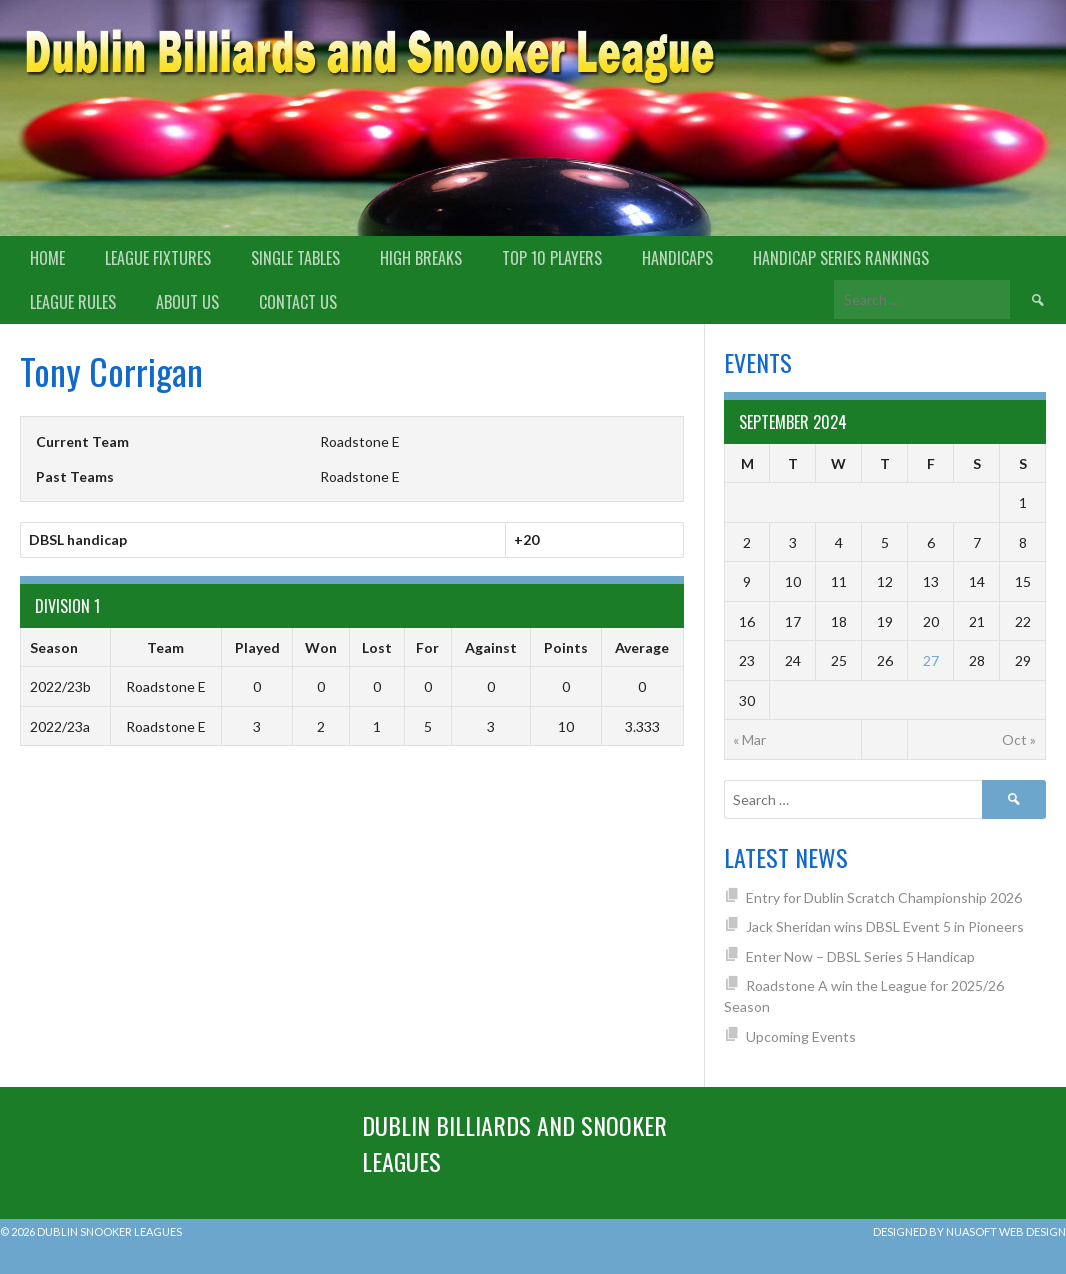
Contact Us (298, 302)
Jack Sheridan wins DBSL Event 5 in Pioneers (885, 926)
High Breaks (421, 258)
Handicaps (677, 258)
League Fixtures (158, 258)
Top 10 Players (552, 258)
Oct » (1019, 739)
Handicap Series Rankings (841, 258)
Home (47, 258)
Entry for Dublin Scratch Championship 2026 (884, 897)
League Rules (73, 302)
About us (187, 302)
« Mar (749, 739)
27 (931, 660)
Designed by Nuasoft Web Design (969, 1231)
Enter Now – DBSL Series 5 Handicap (860, 956)
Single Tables (295, 258)
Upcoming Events (801, 1036)
